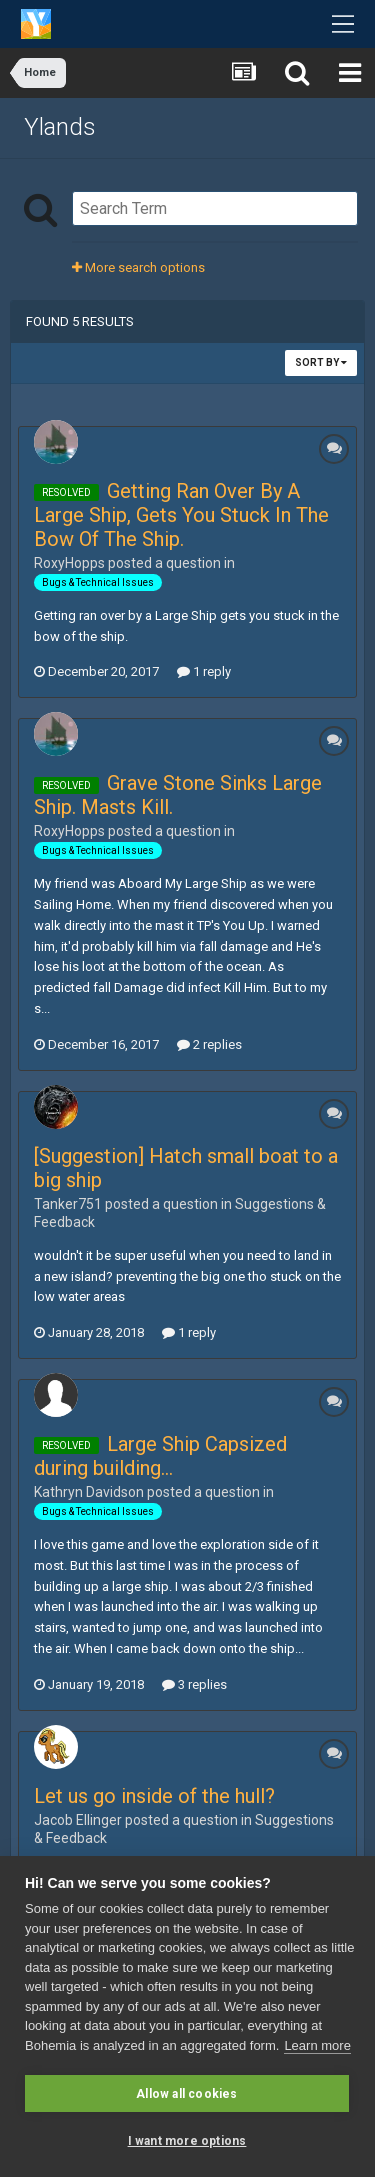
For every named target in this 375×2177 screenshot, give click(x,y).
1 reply (204, 671)
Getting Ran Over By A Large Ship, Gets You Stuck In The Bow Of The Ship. (181, 515)
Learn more (317, 2045)
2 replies (209, 1044)
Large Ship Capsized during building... (160, 1456)
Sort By (321, 362)
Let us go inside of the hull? (154, 1796)
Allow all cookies (186, 2094)
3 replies (194, 1684)
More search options (138, 267)
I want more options (187, 2141)
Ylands (60, 127)
